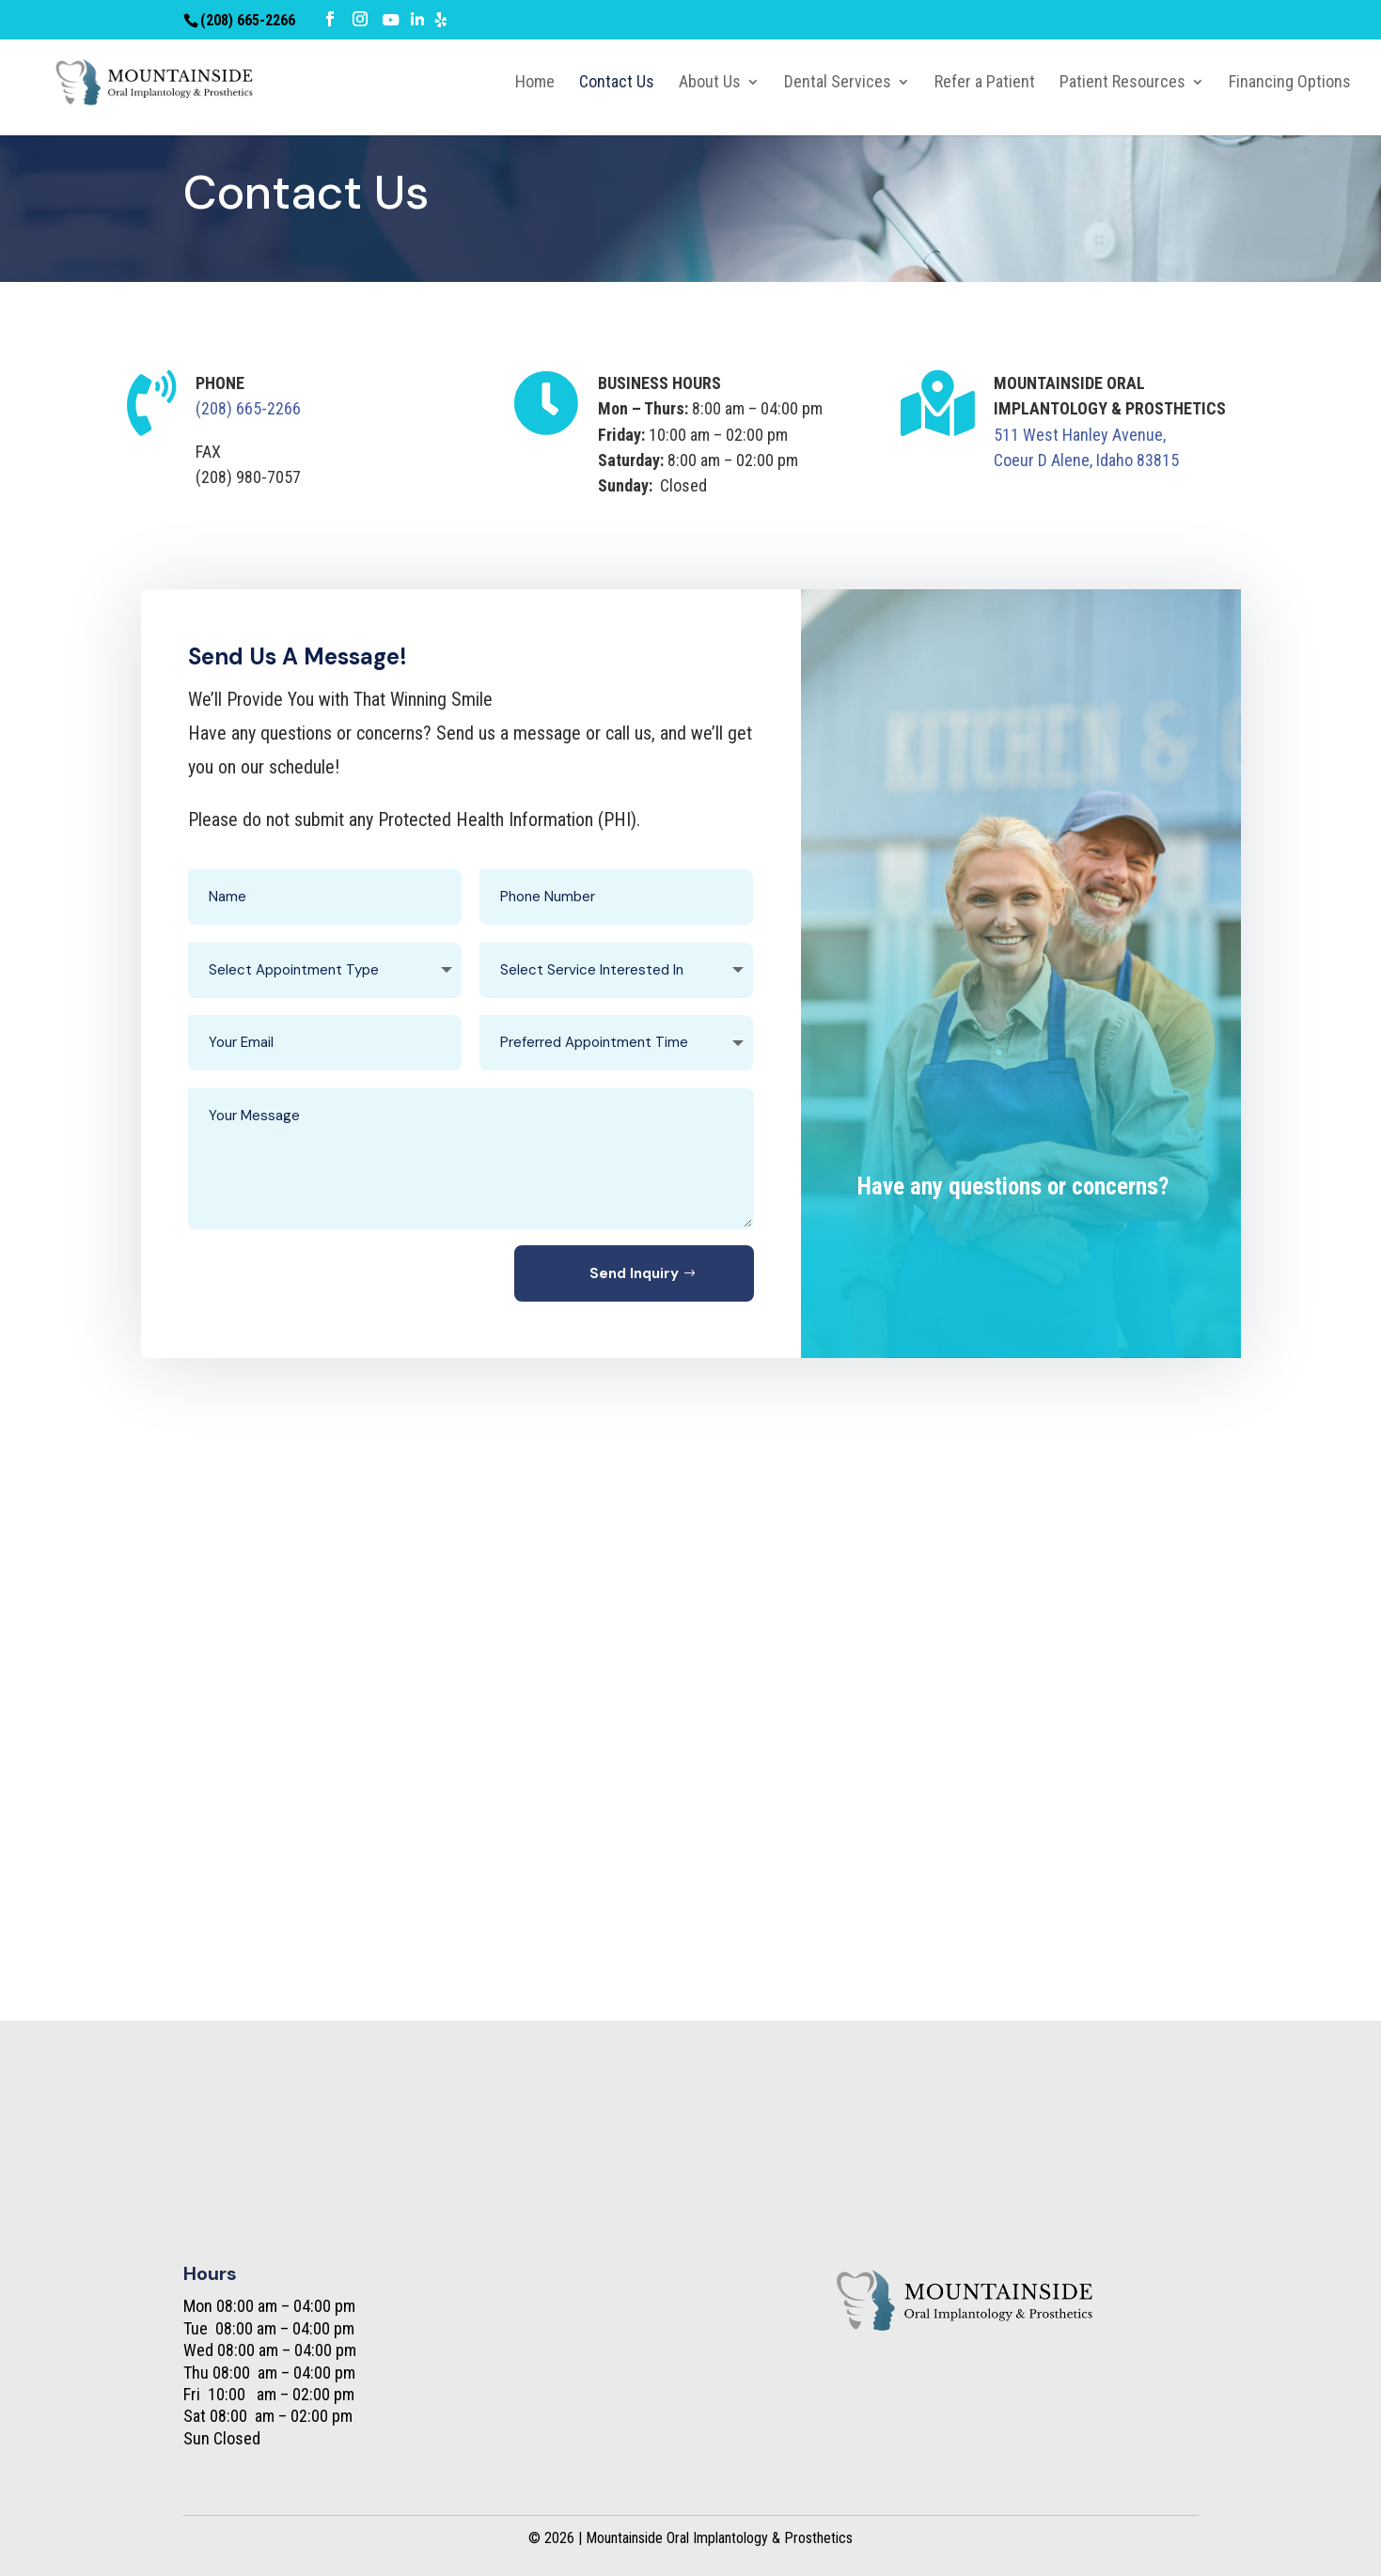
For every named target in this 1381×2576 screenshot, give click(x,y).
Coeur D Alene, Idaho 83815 (1086, 460)
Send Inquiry (634, 1273)
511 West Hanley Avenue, (1080, 435)
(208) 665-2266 (248, 408)
